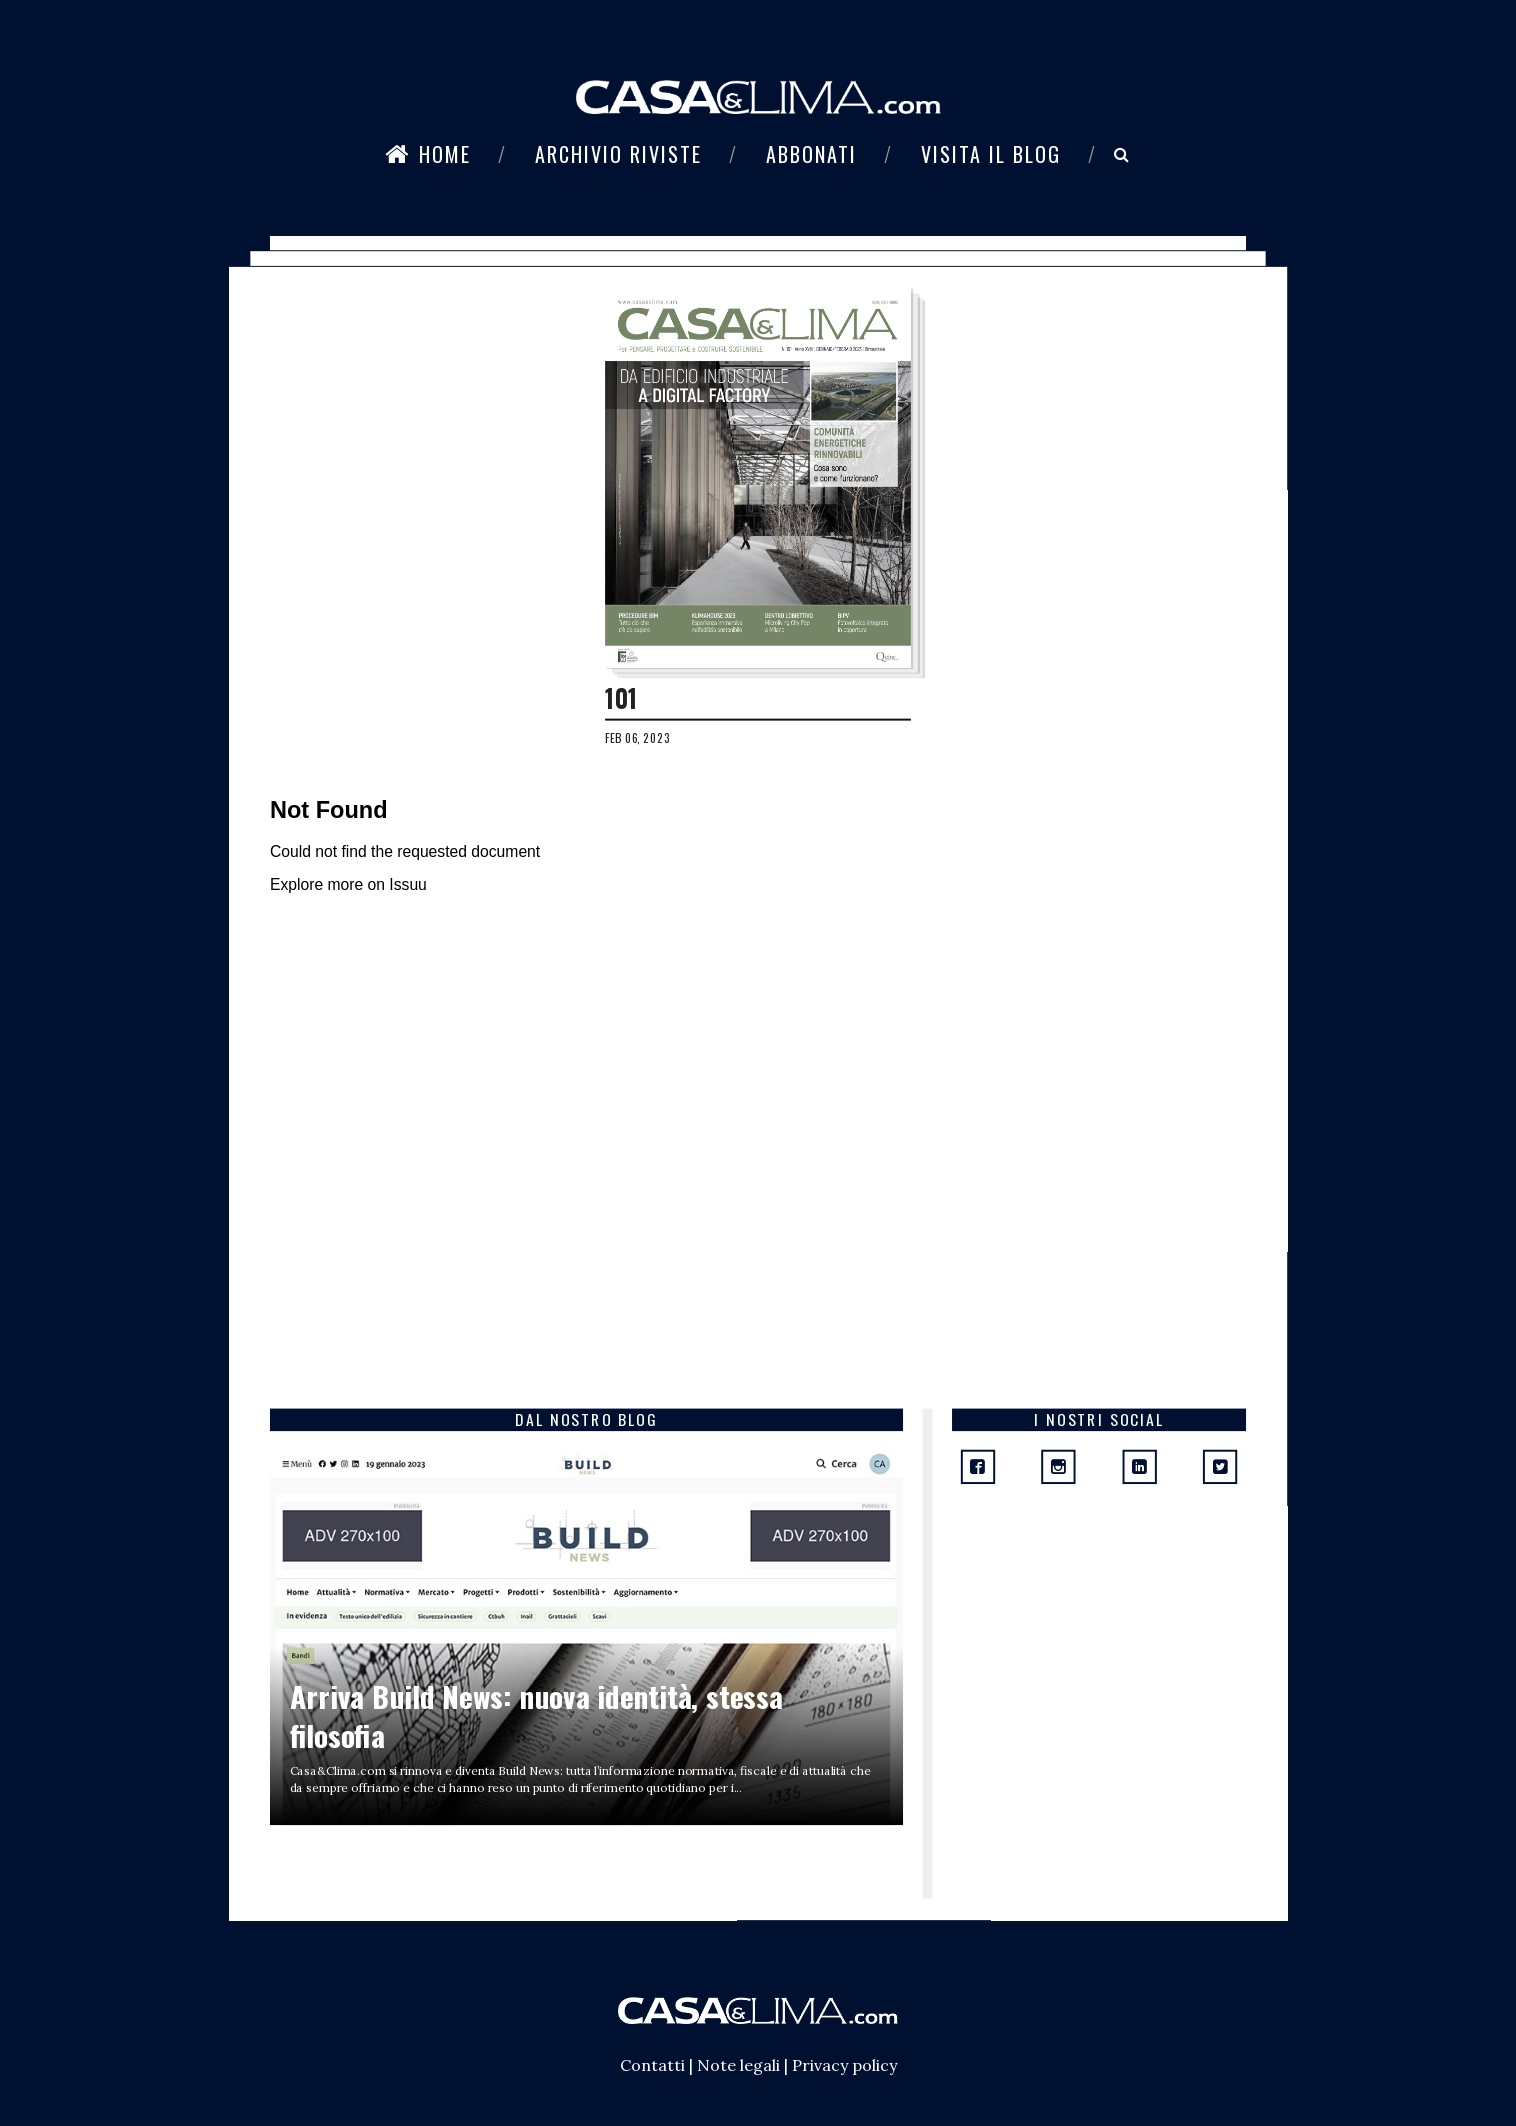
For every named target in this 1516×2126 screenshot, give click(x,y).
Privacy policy (844, 2065)
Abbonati (811, 154)
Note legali (738, 2065)
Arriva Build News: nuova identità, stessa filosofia (536, 1715)
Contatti (652, 2065)
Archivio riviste (618, 154)
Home (428, 154)
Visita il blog (991, 154)
